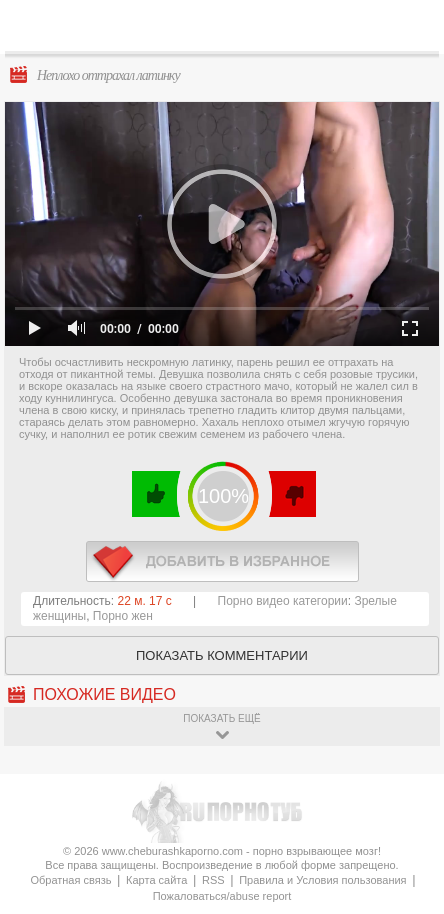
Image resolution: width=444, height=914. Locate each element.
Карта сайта (156, 880)
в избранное (222, 561)
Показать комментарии (222, 655)
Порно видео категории (283, 601)
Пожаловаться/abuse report (222, 896)
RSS (213, 880)
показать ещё (221, 718)
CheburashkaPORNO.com (232, 31)
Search (413, 27)
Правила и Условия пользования (322, 880)
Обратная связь (70, 880)
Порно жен (123, 616)
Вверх (405, 867)
